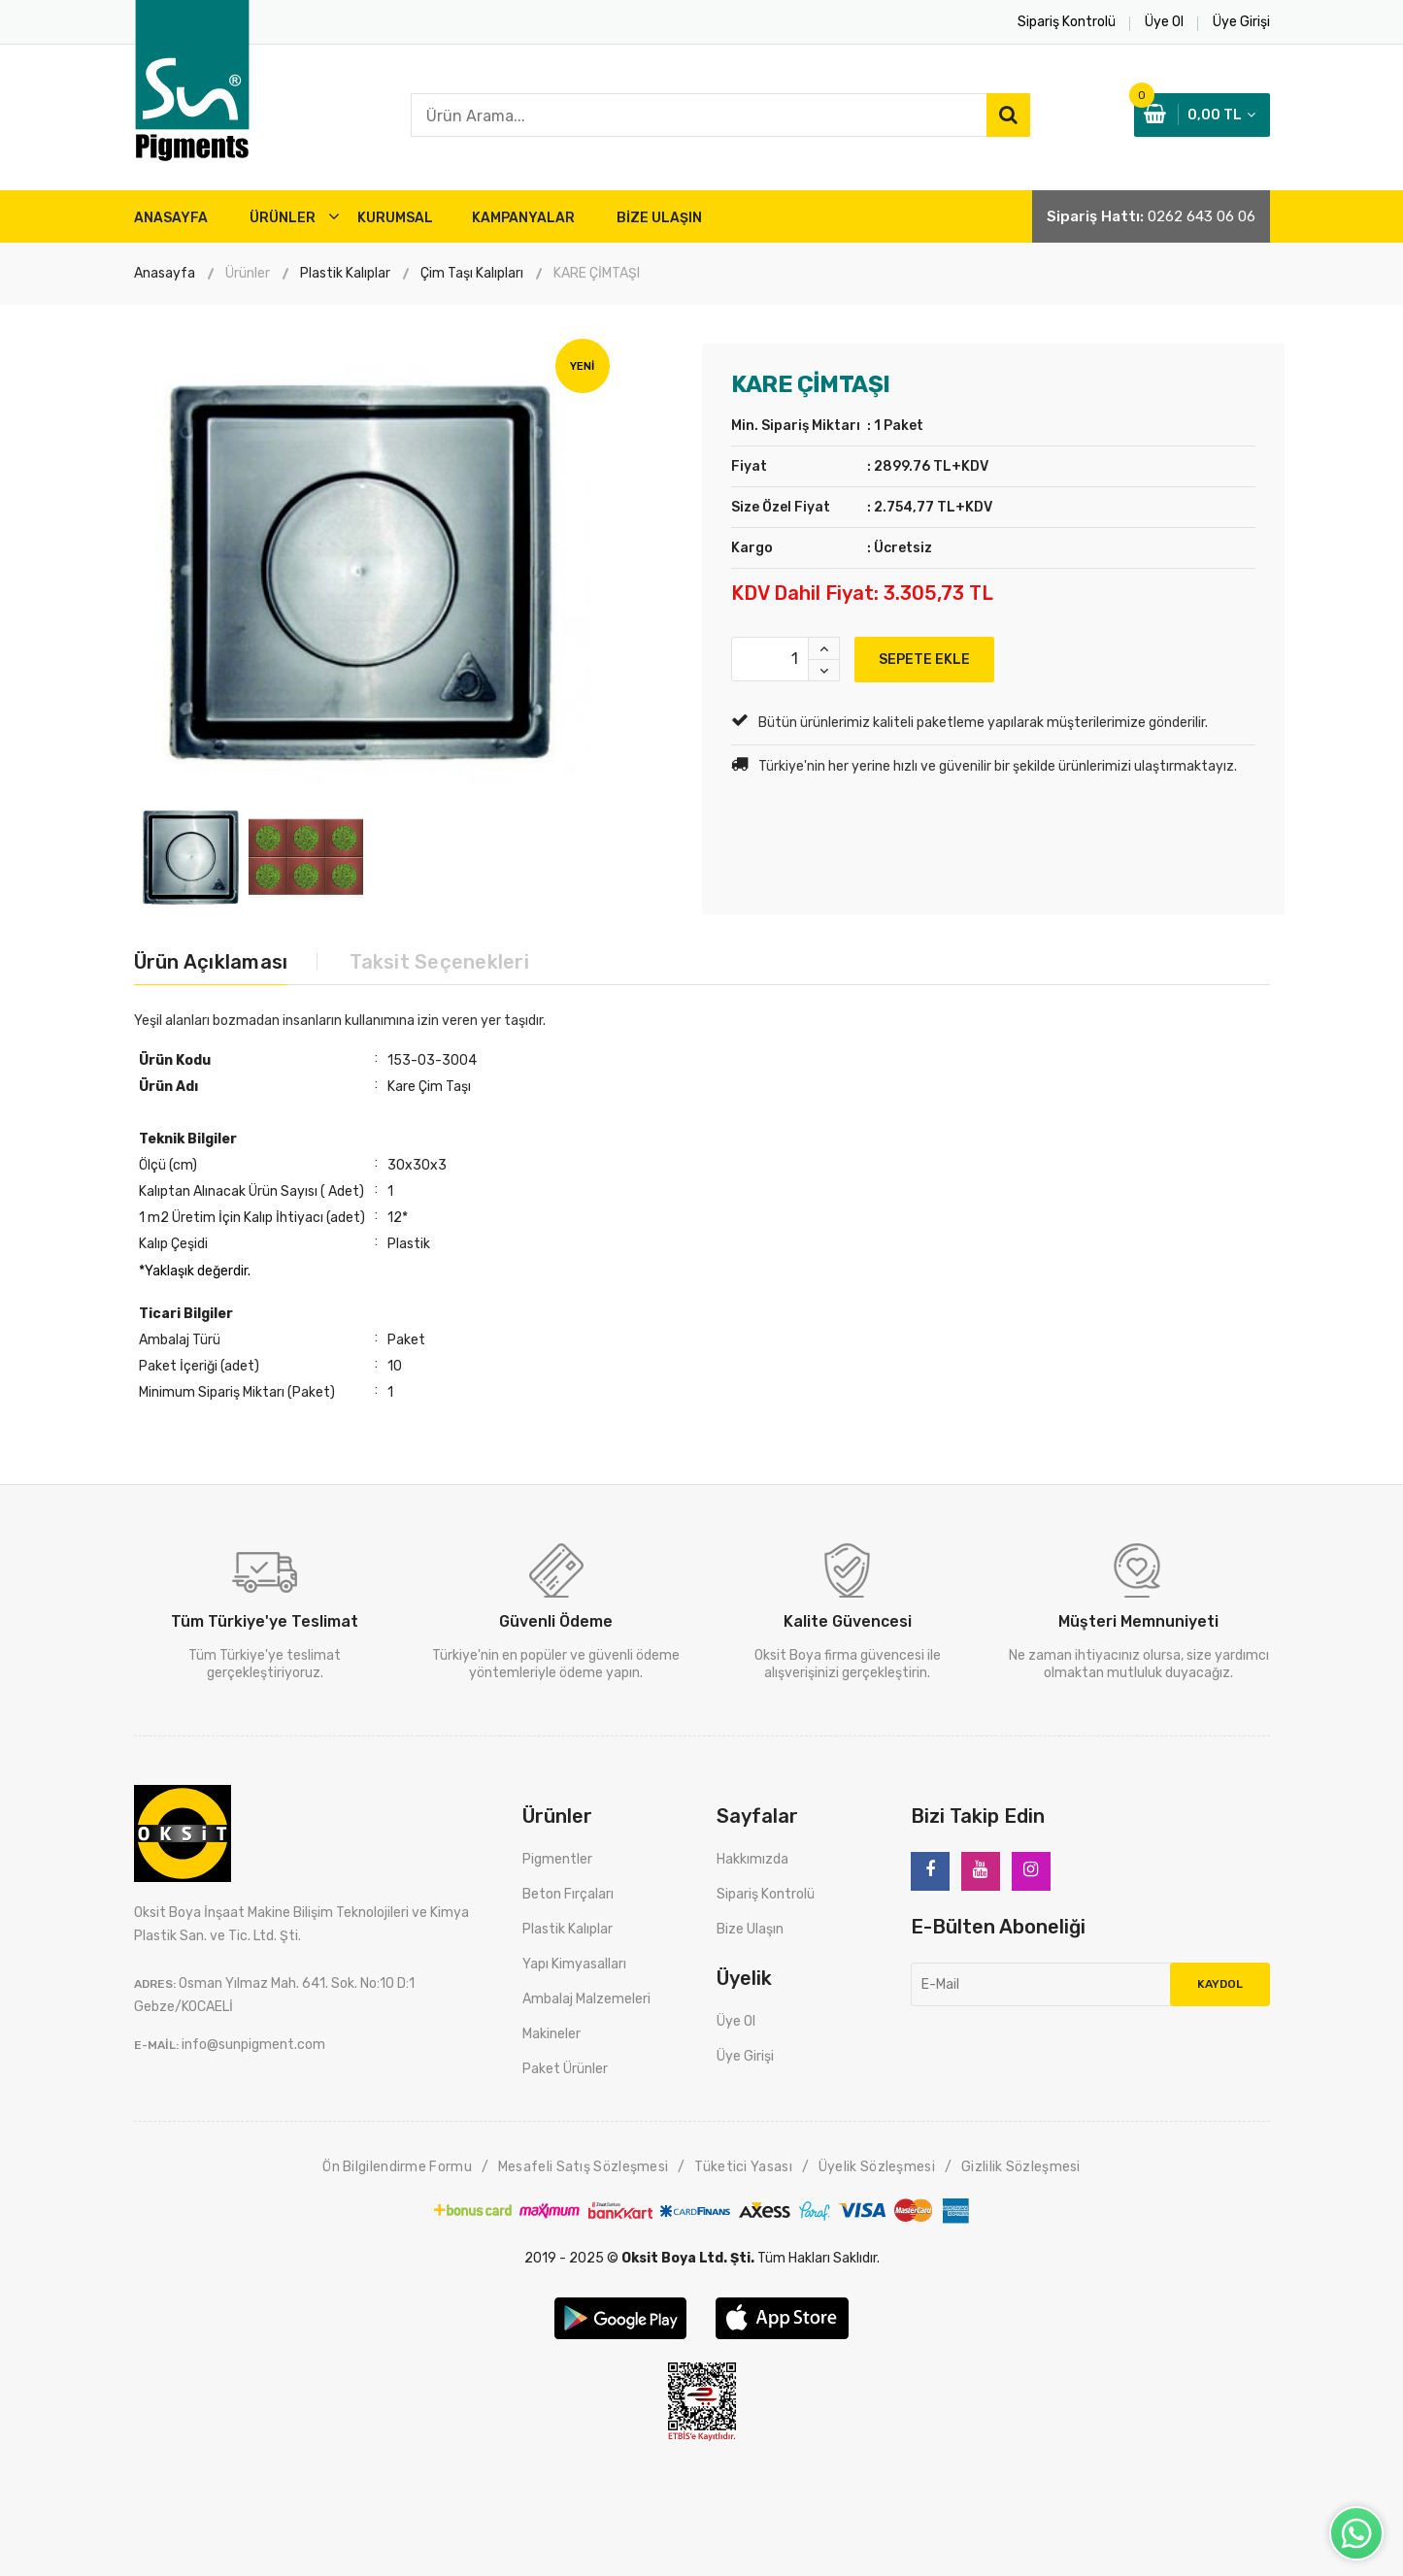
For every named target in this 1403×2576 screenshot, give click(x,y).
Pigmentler (557, 1859)
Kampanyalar (523, 218)
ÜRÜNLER (283, 218)
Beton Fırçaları (568, 1894)
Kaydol (1220, 1984)
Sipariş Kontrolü (766, 1894)
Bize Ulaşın (750, 1929)
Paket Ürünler (565, 2069)
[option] (362, 572)
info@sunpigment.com (253, 2044)
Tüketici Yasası (743, 2167)
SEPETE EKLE (924, 659)
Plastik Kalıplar (345, 273)
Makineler (551, 2034)
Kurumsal (395, 218)
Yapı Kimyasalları (574, 1964)
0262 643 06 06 (1201, 216)
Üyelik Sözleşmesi (876, 2167)
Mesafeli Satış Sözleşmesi (583, 2167)
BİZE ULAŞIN (659, 218)
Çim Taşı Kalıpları (471, 273)
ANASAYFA (171, 218)
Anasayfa (164, 273)
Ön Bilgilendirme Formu (397, 2167)
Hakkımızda (752, 1859)
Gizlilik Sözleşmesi (1021, 2167)
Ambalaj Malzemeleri (586, 1999)
